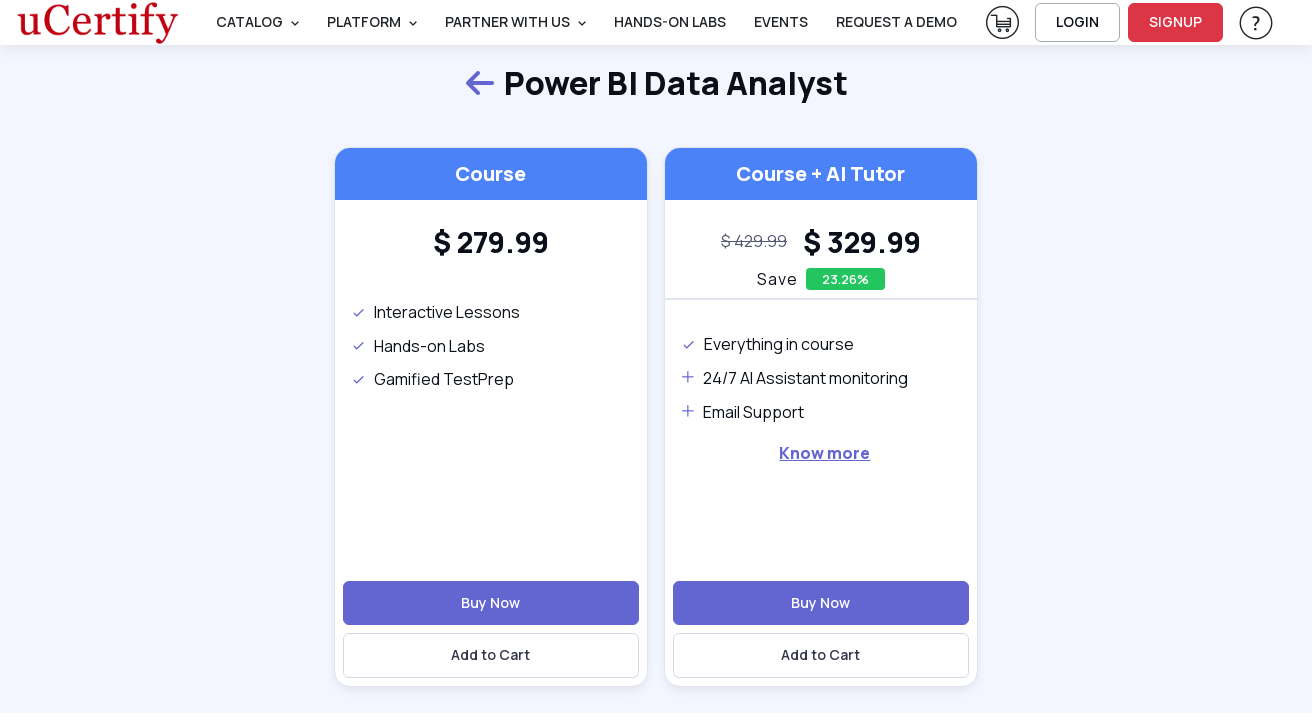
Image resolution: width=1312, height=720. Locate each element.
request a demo (896, 21)
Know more (824, 453)
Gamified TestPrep (432, 379)
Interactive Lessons (435, 312)
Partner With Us (507, 21)
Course (490, 173)
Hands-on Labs (418, 346)
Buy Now (490, 602)
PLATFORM (364, 21)
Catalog (249, 21)
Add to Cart (490, 654)
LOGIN (1077, 21)
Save (777, 279)
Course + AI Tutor (820, 173)
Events (781, 21)
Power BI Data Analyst (656, 84)
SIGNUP (1175, 21)
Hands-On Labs (670, 21)
